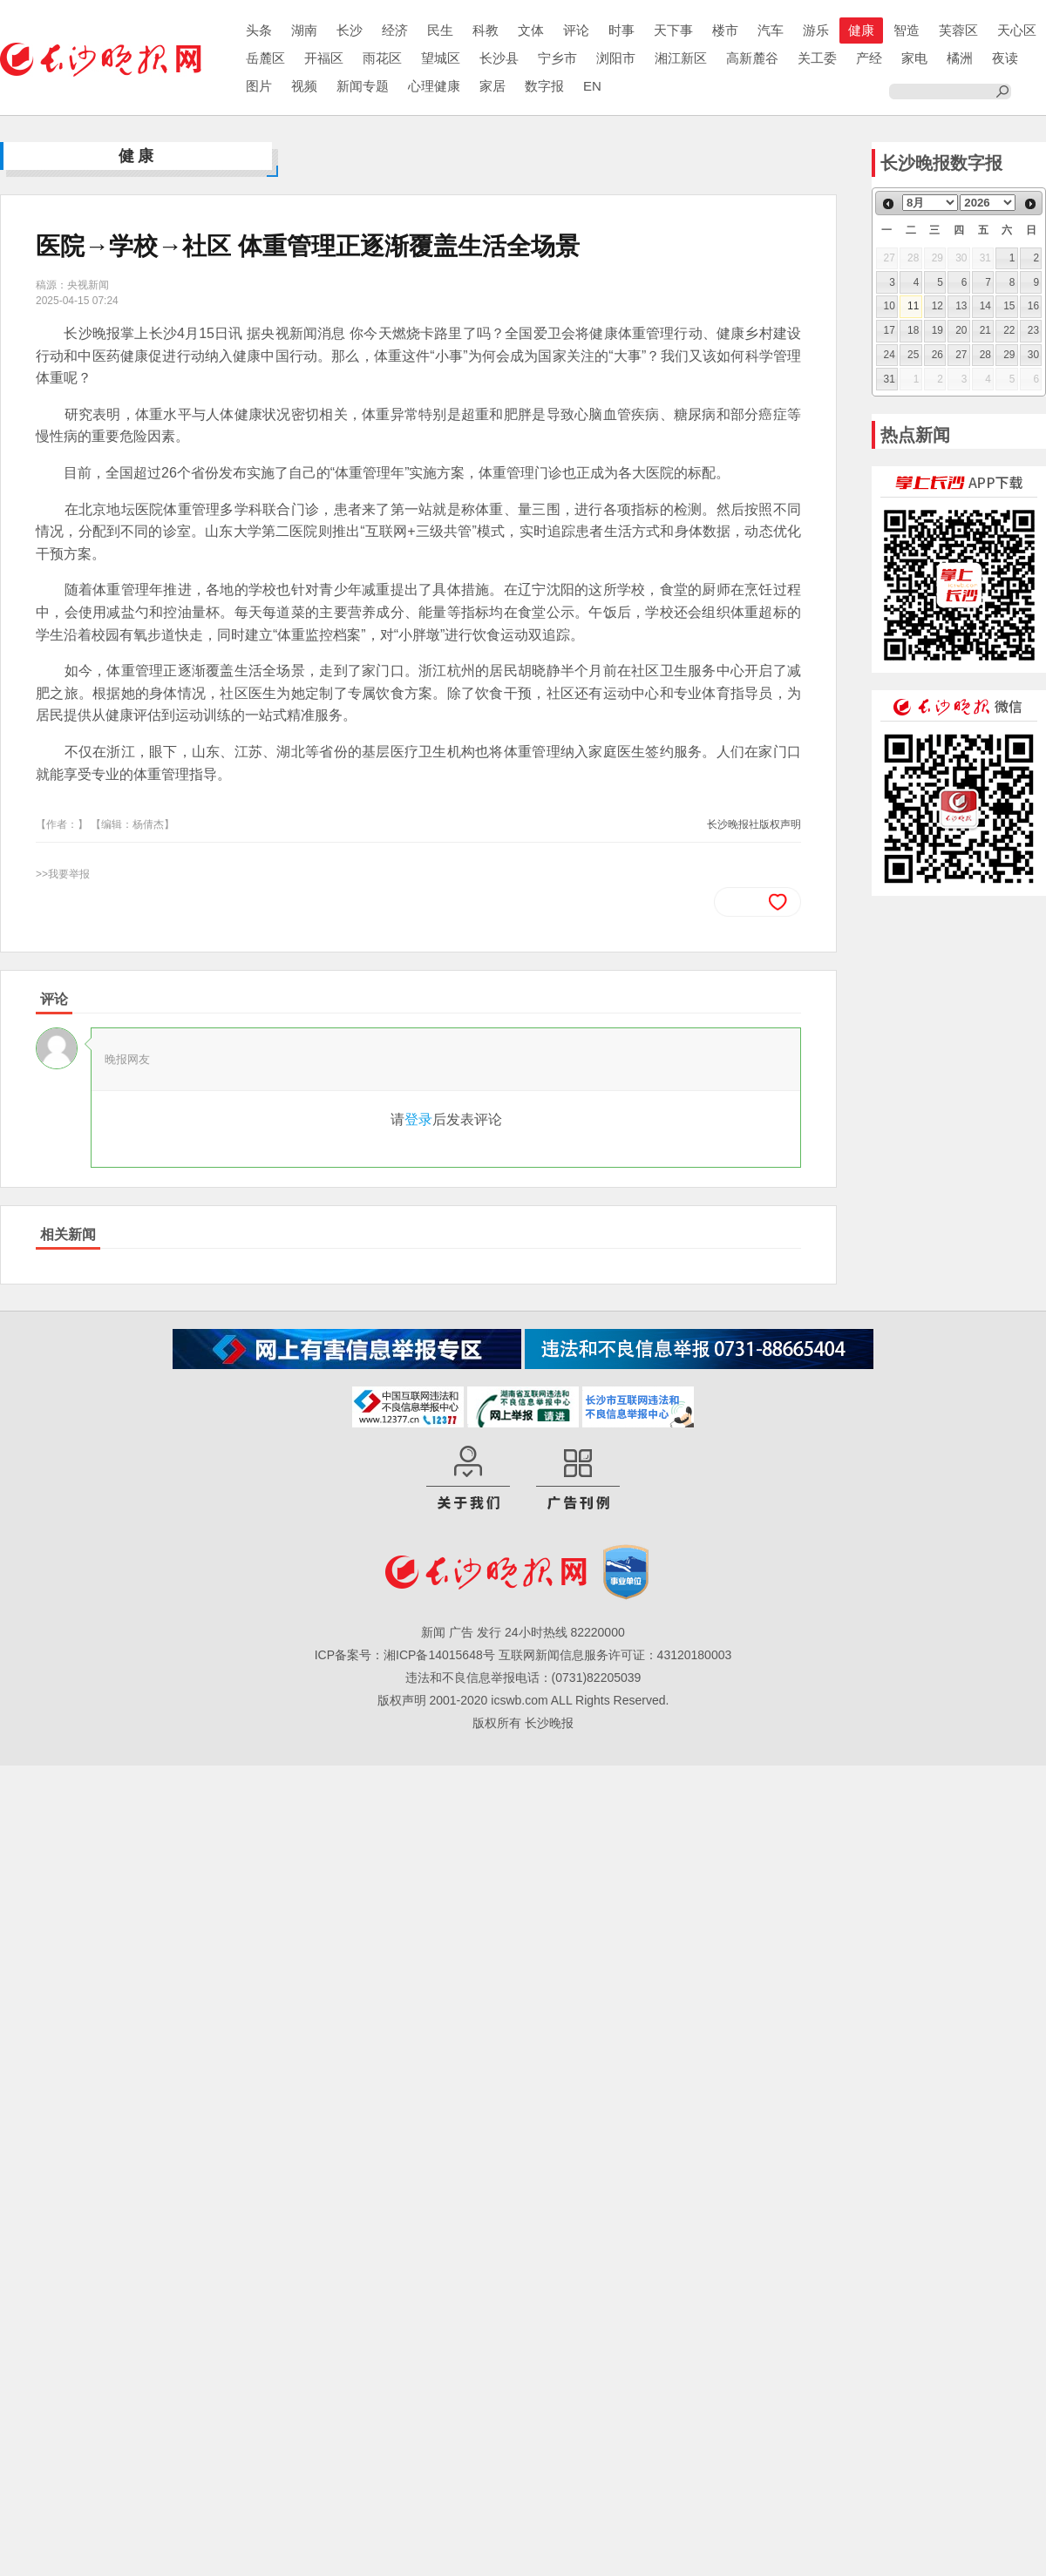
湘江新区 (681, 58)
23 (1033, 330)
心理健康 (434, 85)
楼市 (725, 30)
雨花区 (382, 58)
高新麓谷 (752, 58)
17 (889, 330)
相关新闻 (68, 1234)
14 (985, 306)
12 (937, 306)
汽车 (770, 30)
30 (1033, 355)
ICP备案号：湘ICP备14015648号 (405, 1655)
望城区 (440, 58)
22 (1009, 330)
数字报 (544, 85)
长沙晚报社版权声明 (754, 824)
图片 (259, 85)
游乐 (816, 30)
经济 (395, 30)
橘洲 (960, 58)
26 (937, 355)
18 (913, 330)
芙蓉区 (958, 30)
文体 (531, 30)
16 (1033, 306)
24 (889, 355)
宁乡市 (557, 58)
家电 (914, 58)
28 (985, 355)
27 (961, 355)
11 (913, 306)
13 (961, 306)
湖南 (304, 30)
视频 (304, 85)
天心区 (1016, 30)
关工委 (817, 58)
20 (961, 330)
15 (1009, 306)
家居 (492, 85)
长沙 (349, 30)
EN (592, 85)
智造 (906, 30)
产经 (869, 58)
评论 (576, 30)
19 (937, 330)
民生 (440, 30)
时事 (621, 30)
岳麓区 (265, 58)
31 (889, 379)
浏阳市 (615, 58)
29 (1009, 355)
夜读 (1005, 58)
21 (985, 330)
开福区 (323, 58)
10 (889, 306)
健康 (861, 30)
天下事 (673, 30)
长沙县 (499, 58)
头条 (259, 30)
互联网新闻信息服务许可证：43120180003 (615, 1655)
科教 (485, 30)
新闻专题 (362, 85)
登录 (418, 1119)
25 (913, 355)
